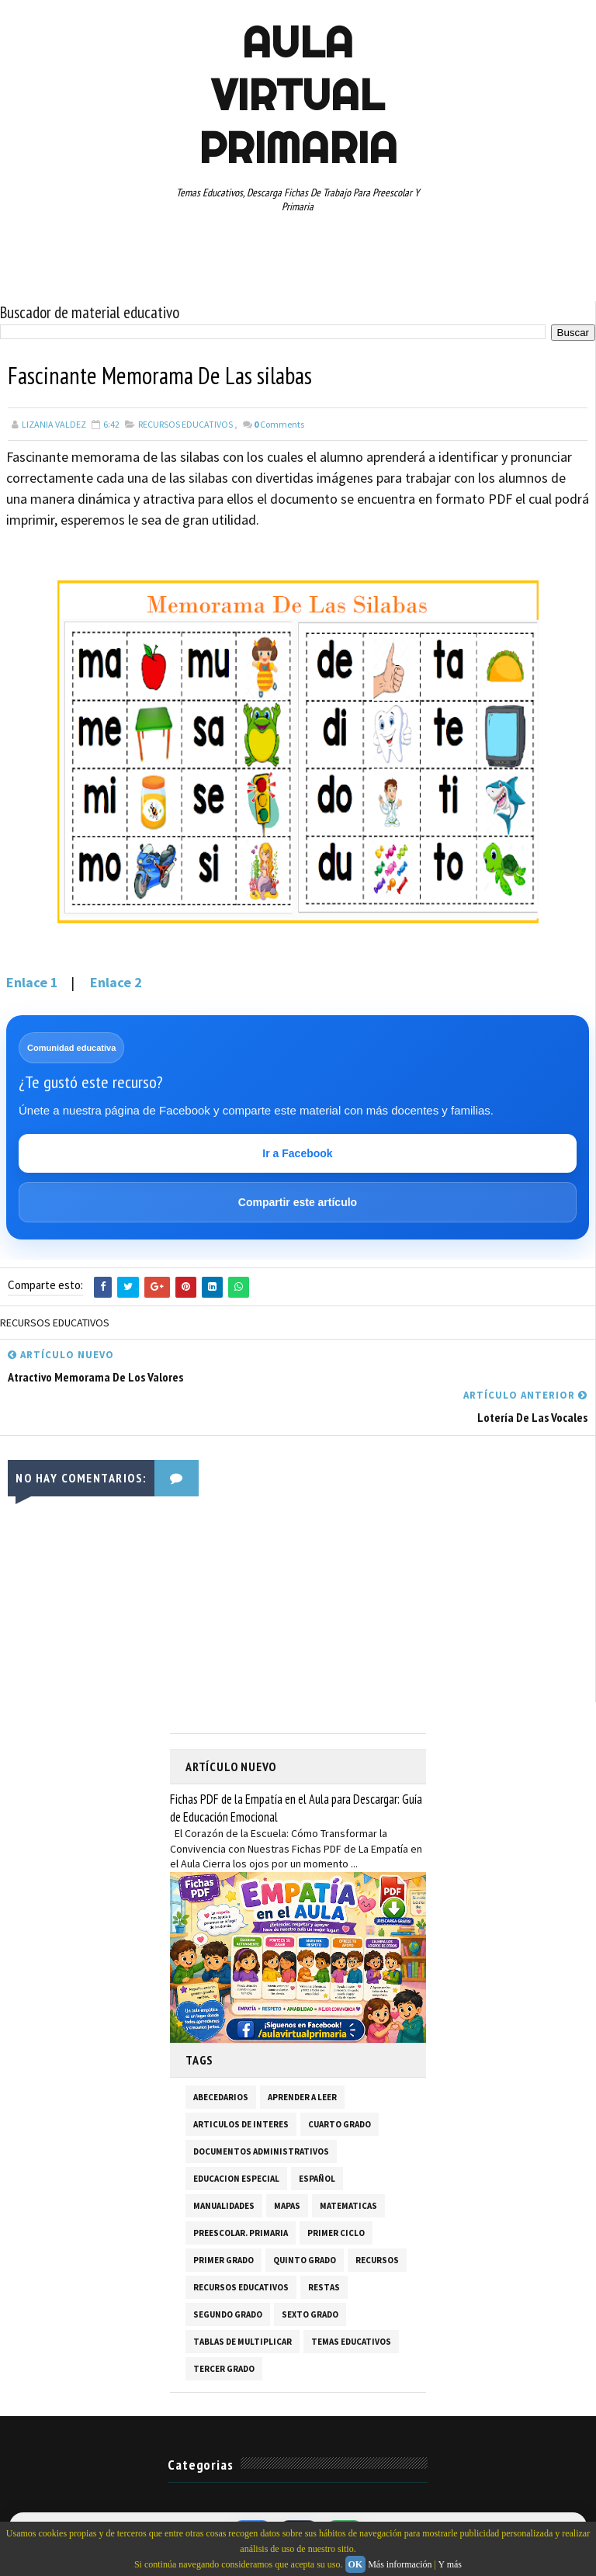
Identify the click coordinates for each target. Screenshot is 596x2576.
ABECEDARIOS (220, 2096)
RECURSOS (377, 2259)
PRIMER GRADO (223, 2259)
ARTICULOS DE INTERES (241, 2123)
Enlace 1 (33, 982)
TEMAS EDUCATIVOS (351, 2340)
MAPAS (287, 2205)
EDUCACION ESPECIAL (236, 2177)
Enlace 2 (116, 982)
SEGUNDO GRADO (227, 2313)
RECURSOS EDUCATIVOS (185, 424)
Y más (450, 2564)
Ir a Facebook (297, 1153)
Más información (399, 2564)
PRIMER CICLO (336, 2232)
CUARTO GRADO (339, 2123)
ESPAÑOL (317, 2177)
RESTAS (324, 2286)
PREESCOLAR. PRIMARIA (240, 2232)
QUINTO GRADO (304, 2259)
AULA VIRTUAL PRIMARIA (298, 95)
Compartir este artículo (297, 1202)
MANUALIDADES (224, 2205)
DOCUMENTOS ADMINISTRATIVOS (261, 2150)
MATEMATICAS (348, 2205)
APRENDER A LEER (302, 2096)
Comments (279, 424)
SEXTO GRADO (310, 2313)
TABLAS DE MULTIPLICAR (242, 2340)
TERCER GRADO (224, 2368)
